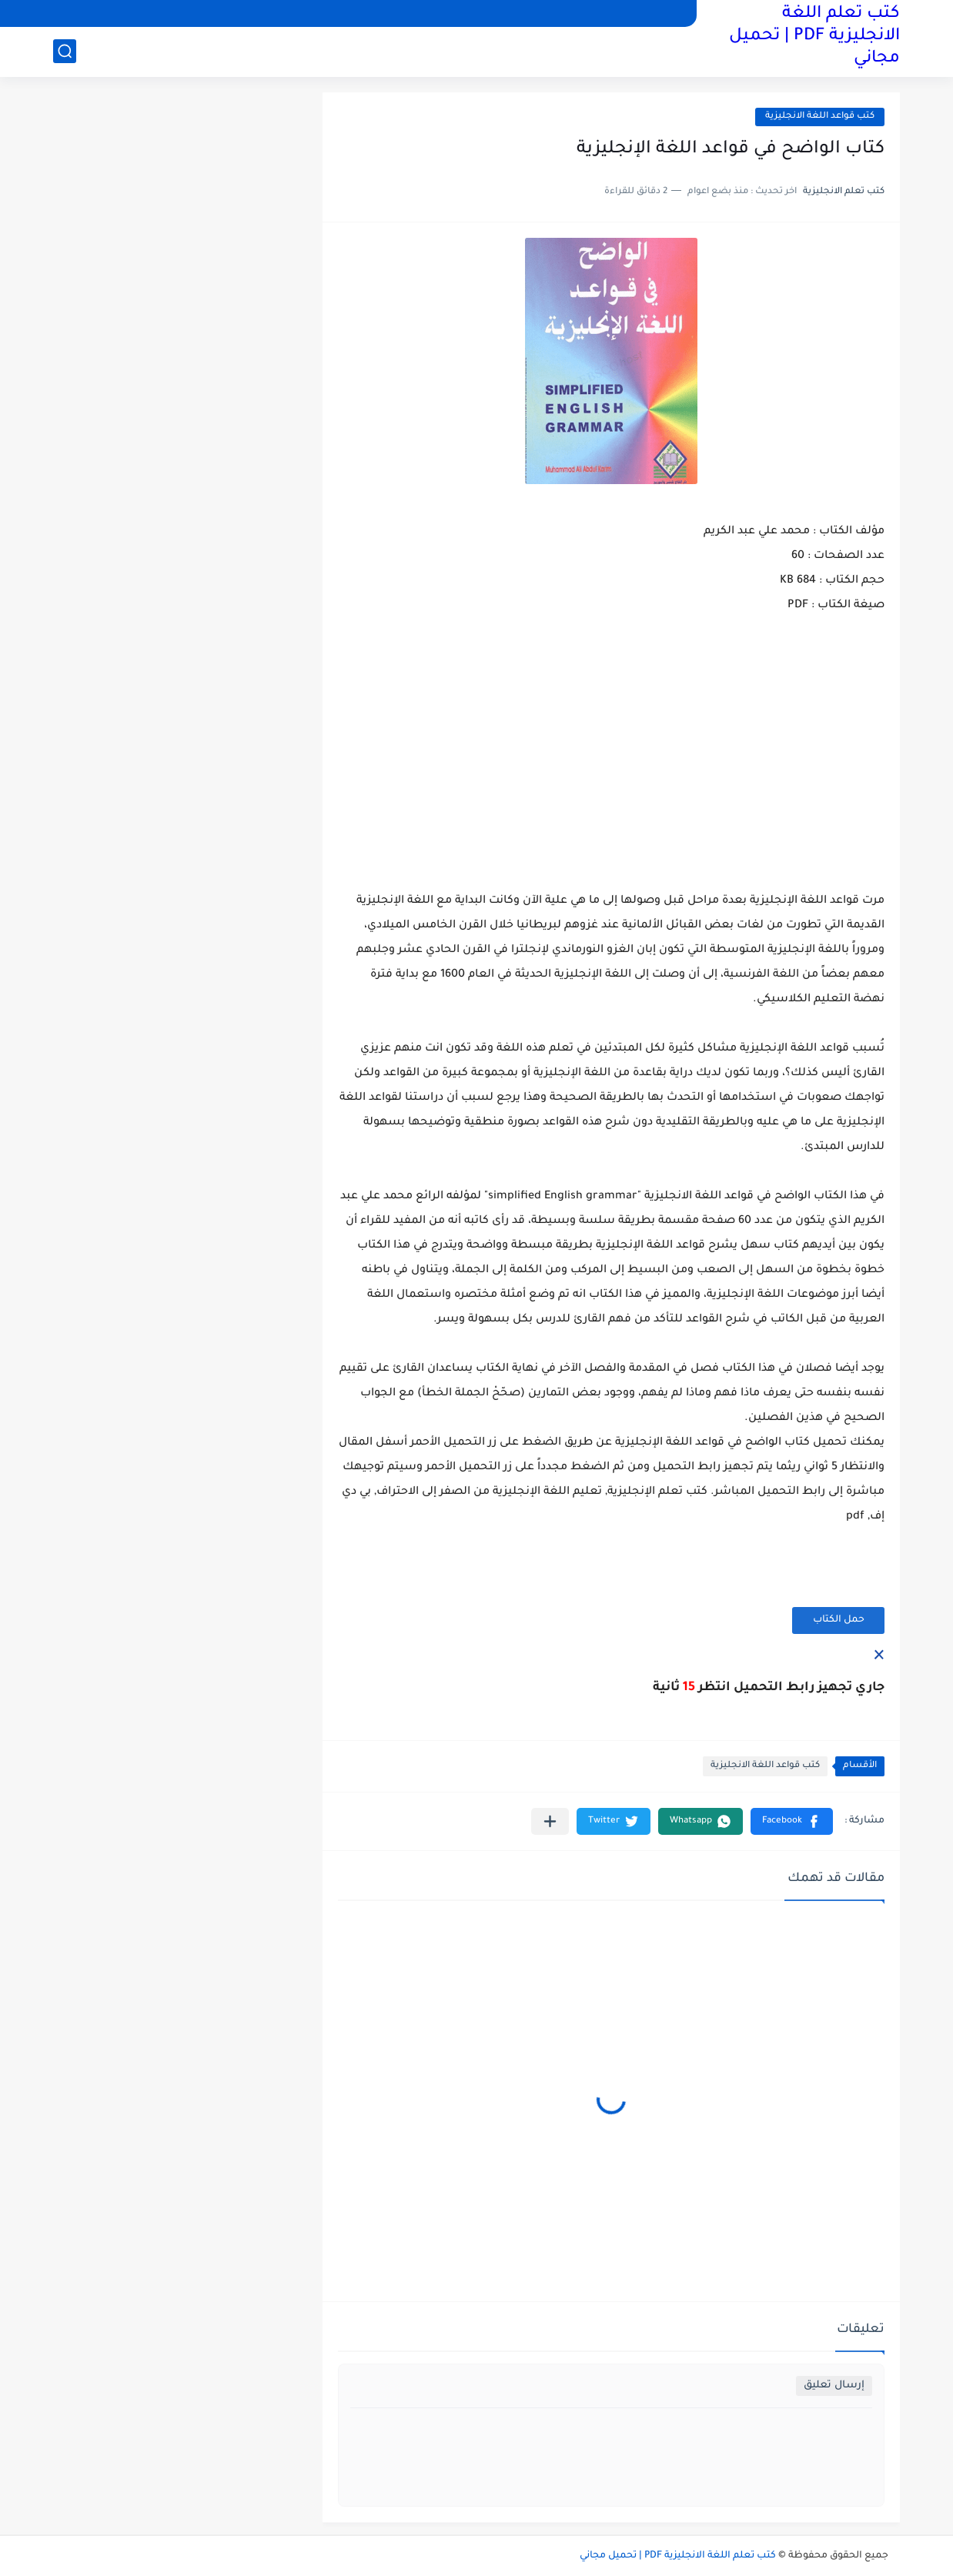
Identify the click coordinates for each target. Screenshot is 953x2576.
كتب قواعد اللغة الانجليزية (819, 117)
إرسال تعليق (834, 2385)
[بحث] (64, 51)
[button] (792, 1821)
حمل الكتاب (838, 1620)
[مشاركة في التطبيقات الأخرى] (550, 1821)
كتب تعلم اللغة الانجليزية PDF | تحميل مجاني (814, 36)
